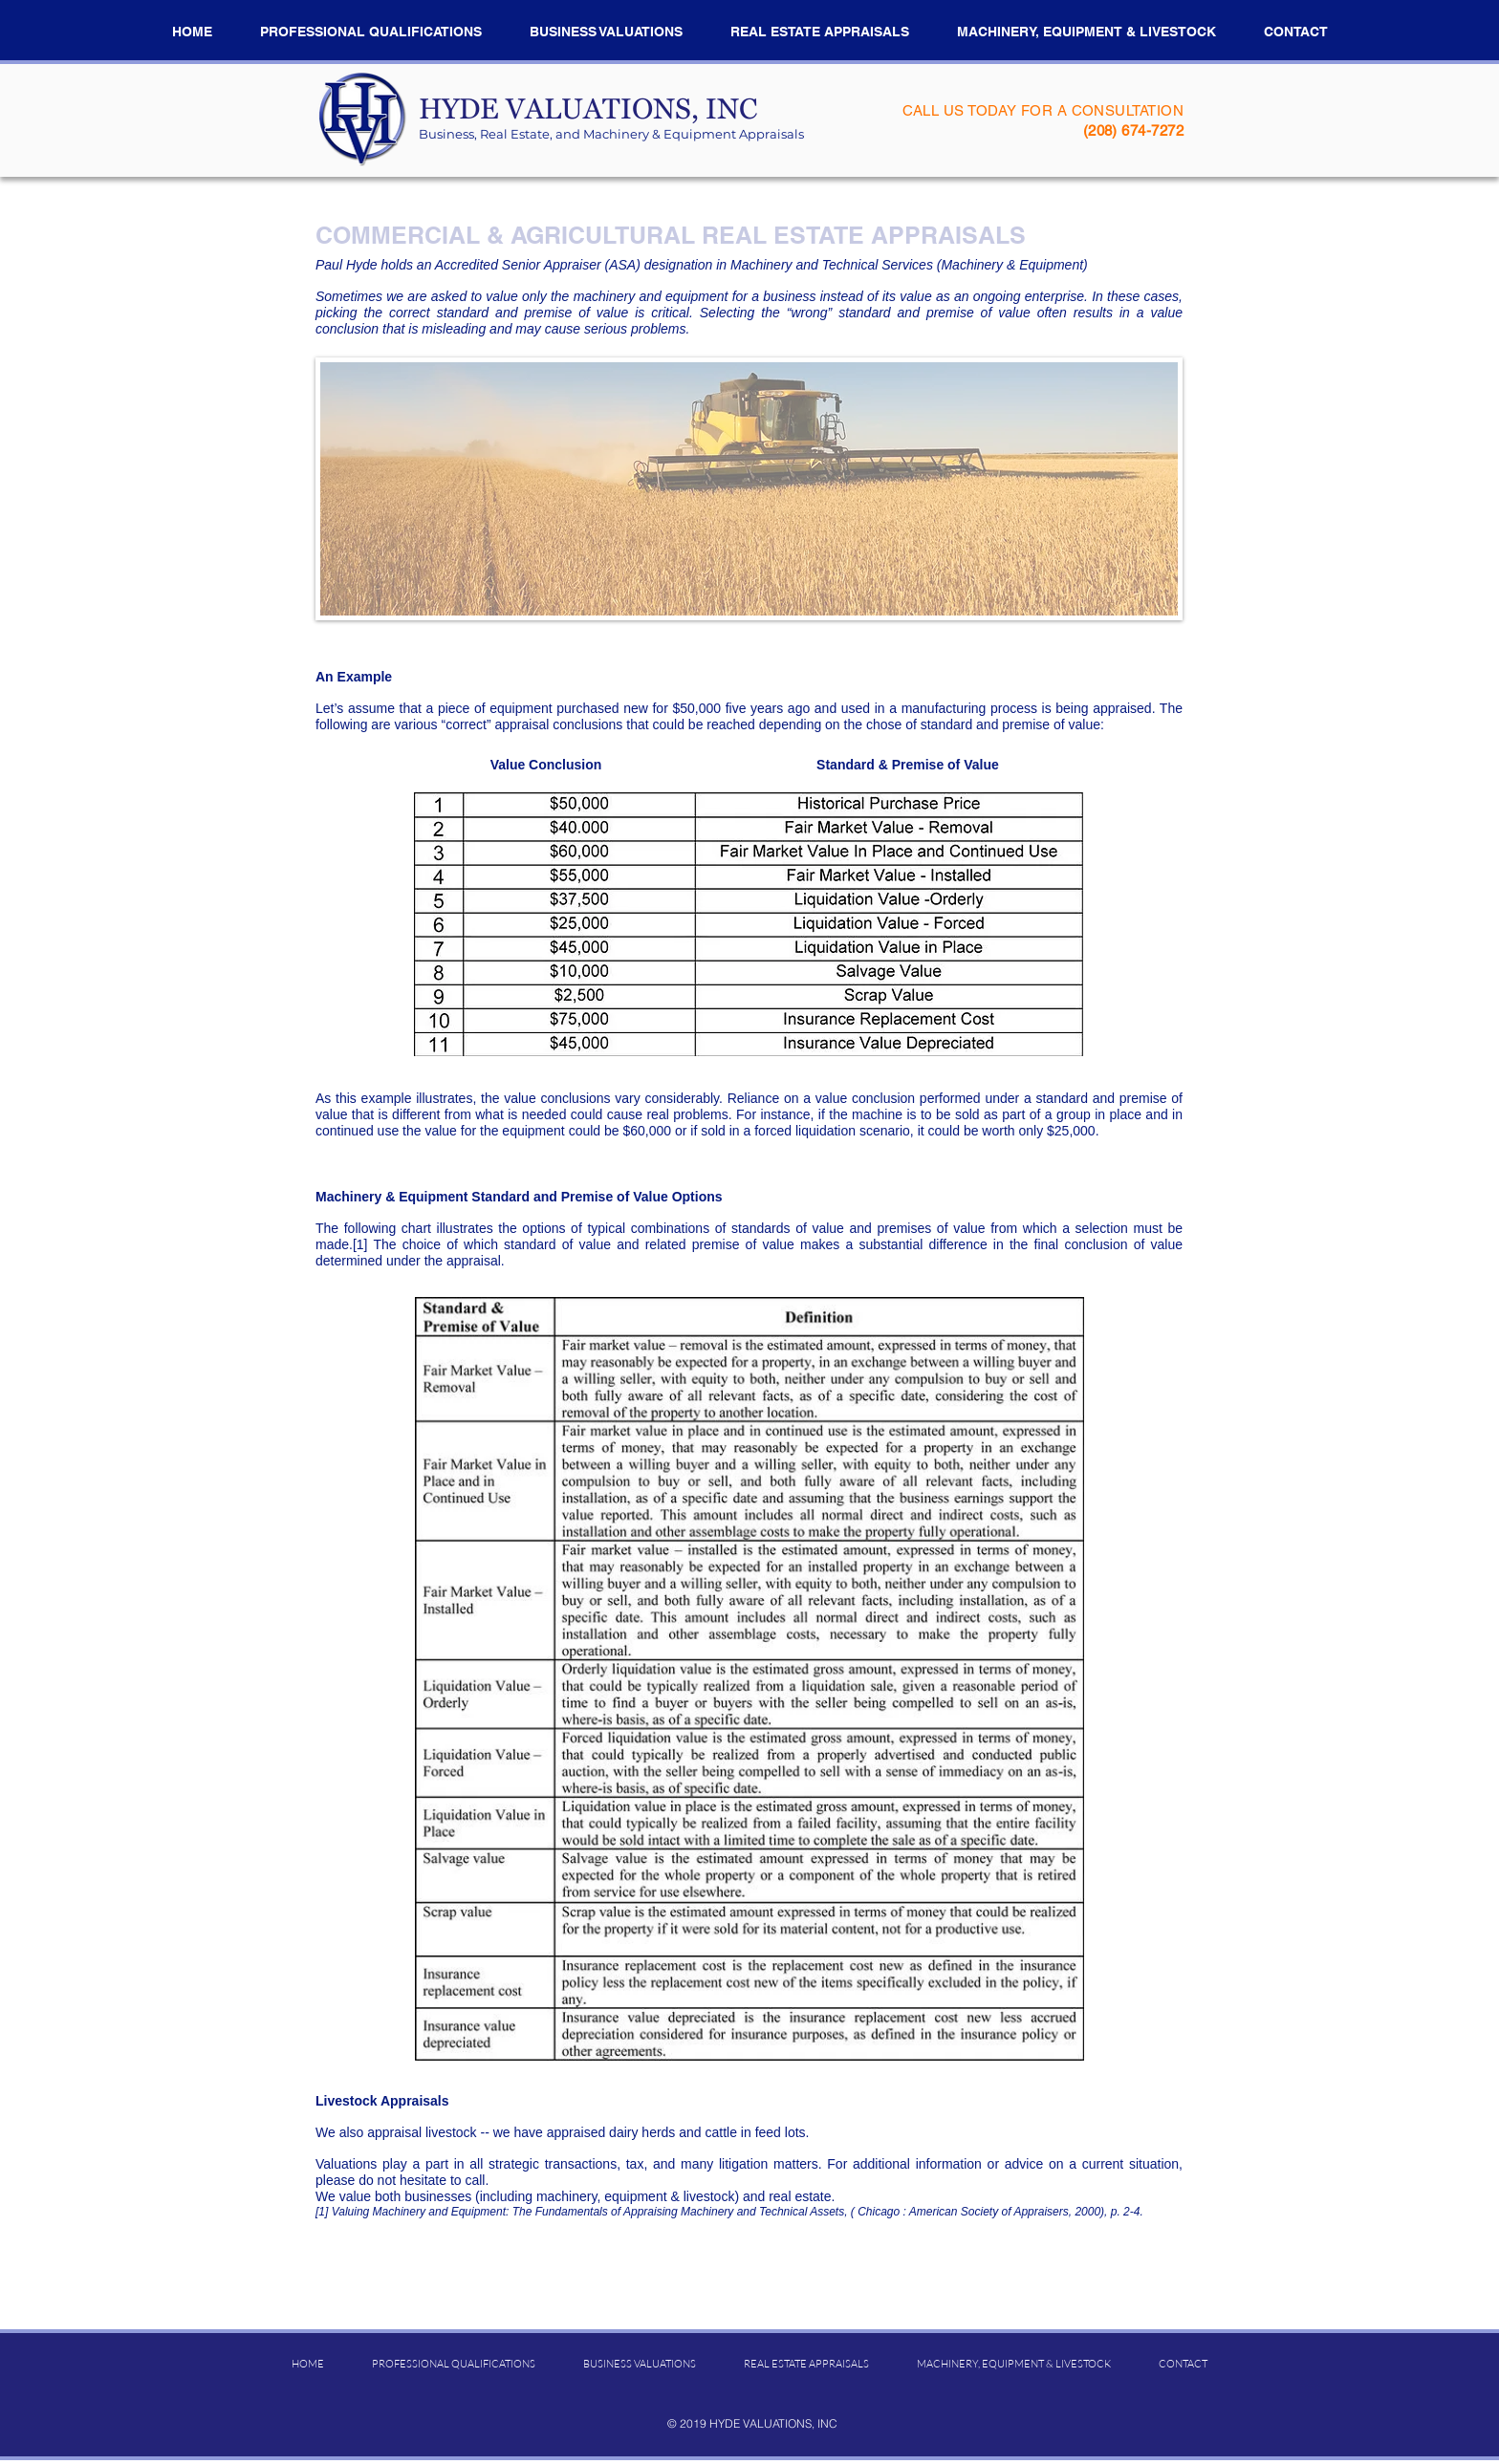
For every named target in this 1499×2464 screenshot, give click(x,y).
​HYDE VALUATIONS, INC (588, 116)
